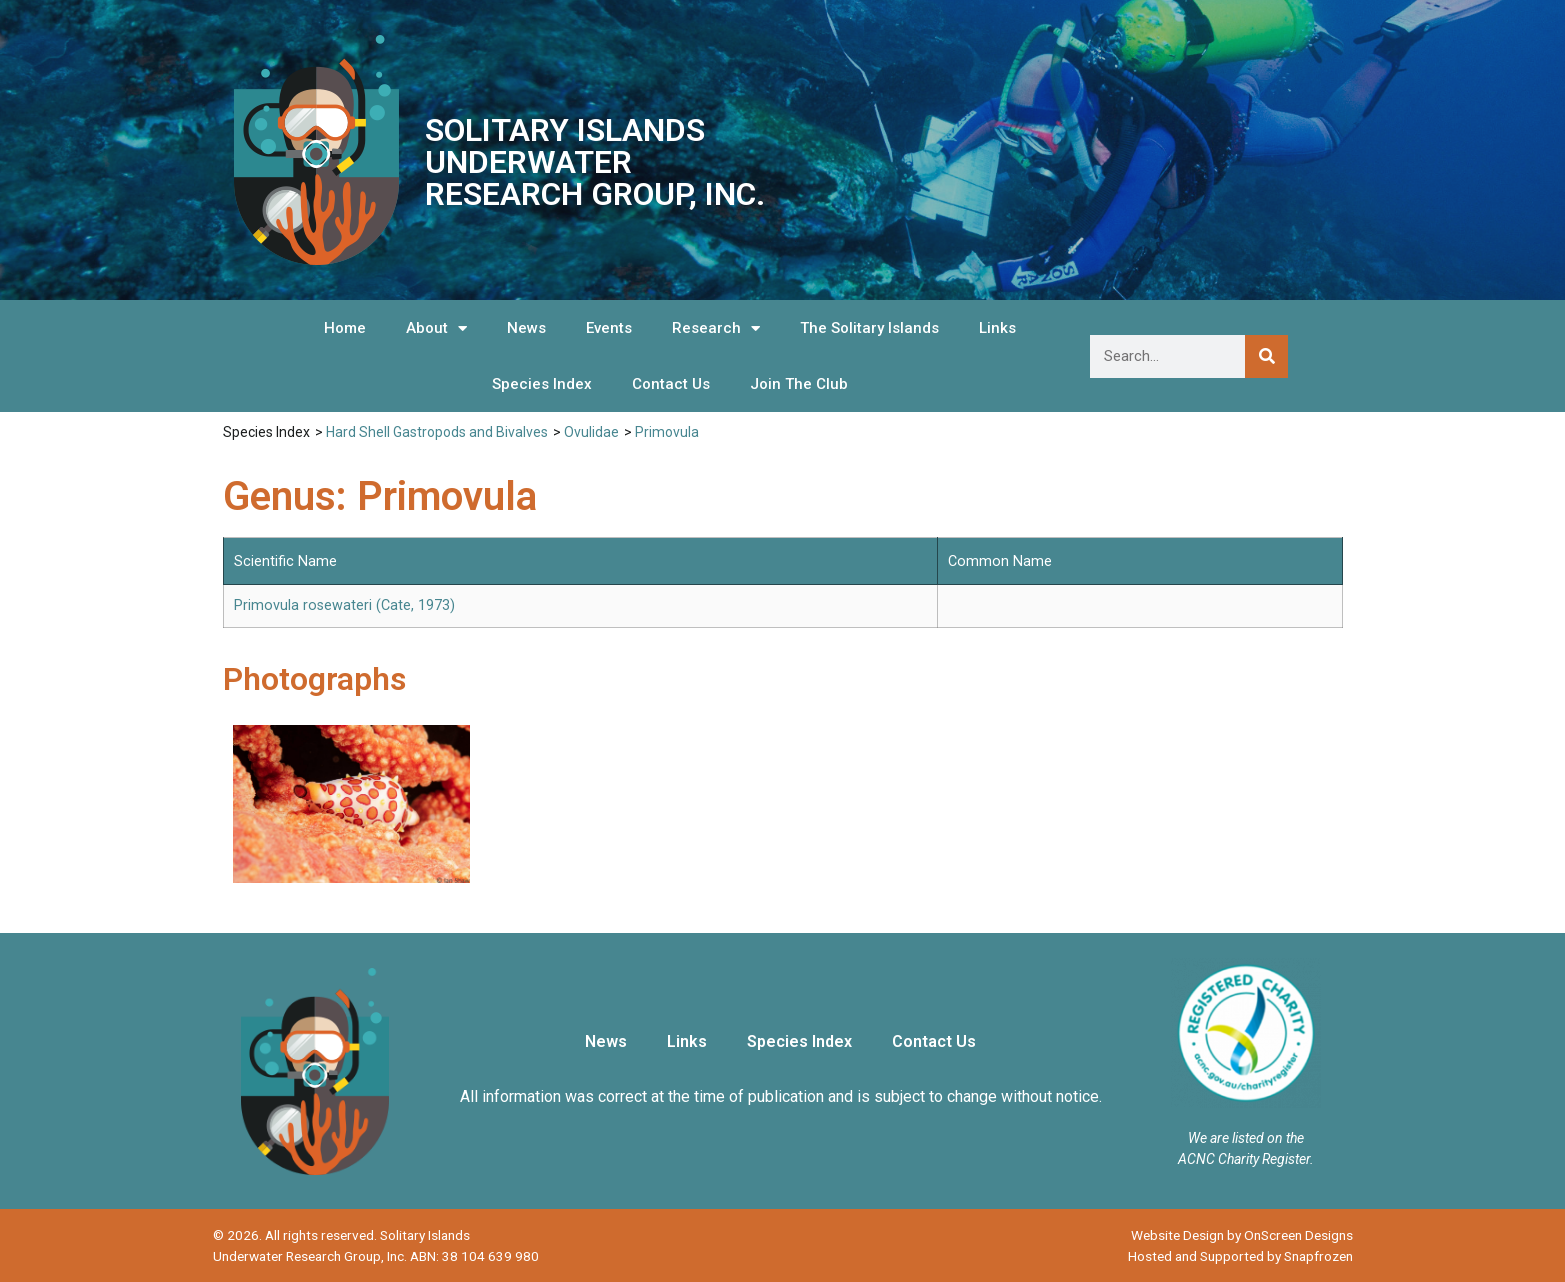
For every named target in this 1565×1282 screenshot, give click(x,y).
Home (345, 328)
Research (716, 328)
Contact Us (671, 384)
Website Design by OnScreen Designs (1242, 1235)
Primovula (667, 432)
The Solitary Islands (869, 328)
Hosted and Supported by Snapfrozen (1240, 1256)
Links (997, 328)
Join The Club (799, 384)
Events (609, 328)
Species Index (542, 384)
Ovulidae (591, 432)
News (526, 328)
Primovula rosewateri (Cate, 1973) (344, 605)
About (436, 328)
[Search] (1266, 356)
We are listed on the (1246, 1138)
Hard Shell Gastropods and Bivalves (437, 432)
